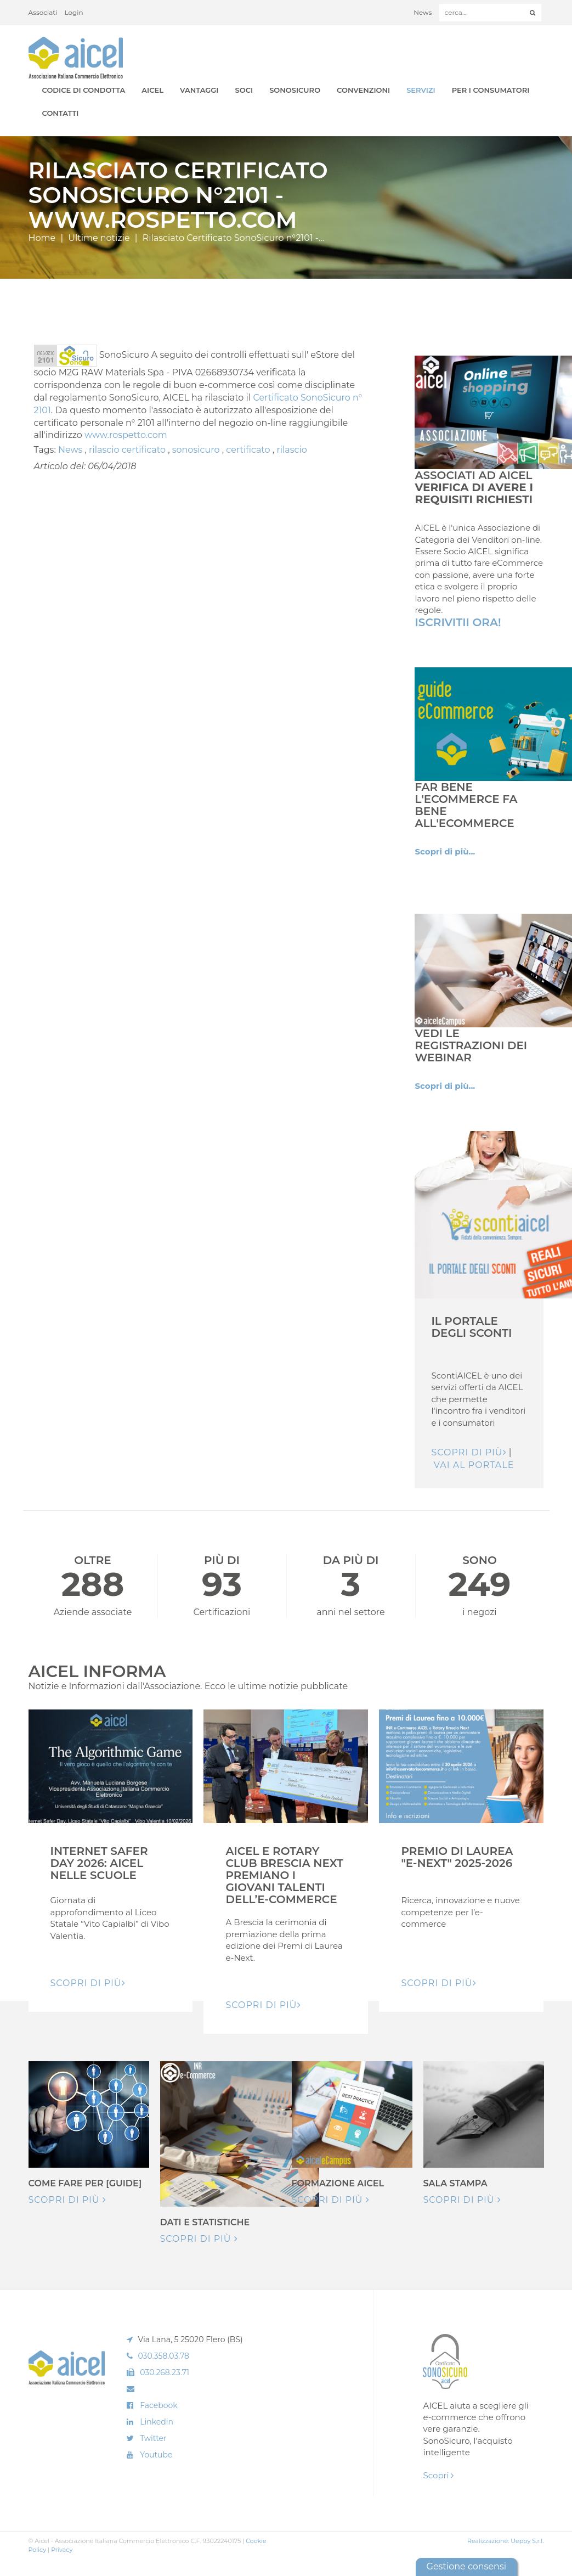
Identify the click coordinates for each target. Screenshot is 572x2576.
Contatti (60, 113)
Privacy (61, 2549)
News (423, 12)
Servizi (420, 90)
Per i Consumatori (491, 90)
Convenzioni (363, 90)
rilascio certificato (128, 450)
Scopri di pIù (88, 1983)
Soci (244, 90)
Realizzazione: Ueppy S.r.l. (505, 2541)
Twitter (153, 2438)
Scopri (438, 2475)
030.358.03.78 (163, 2356)
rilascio (291, 450)
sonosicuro (197, 450)
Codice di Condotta (84, 90)
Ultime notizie (98, 238)
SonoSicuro (294, 90)
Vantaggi (199, 90)
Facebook (158, 2405)
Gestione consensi (466, 2566)
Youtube (156, 2455)
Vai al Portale (474, 1465)
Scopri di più (468, 1452)
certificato (249, 450)
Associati (43, 12)
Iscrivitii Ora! (458, 622)
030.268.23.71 (164, 2372)
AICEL (152, 90)
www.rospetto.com (125, 435)
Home (42, 238)
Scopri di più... (445, 851)
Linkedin (156, 2422)
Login (74, 12)
